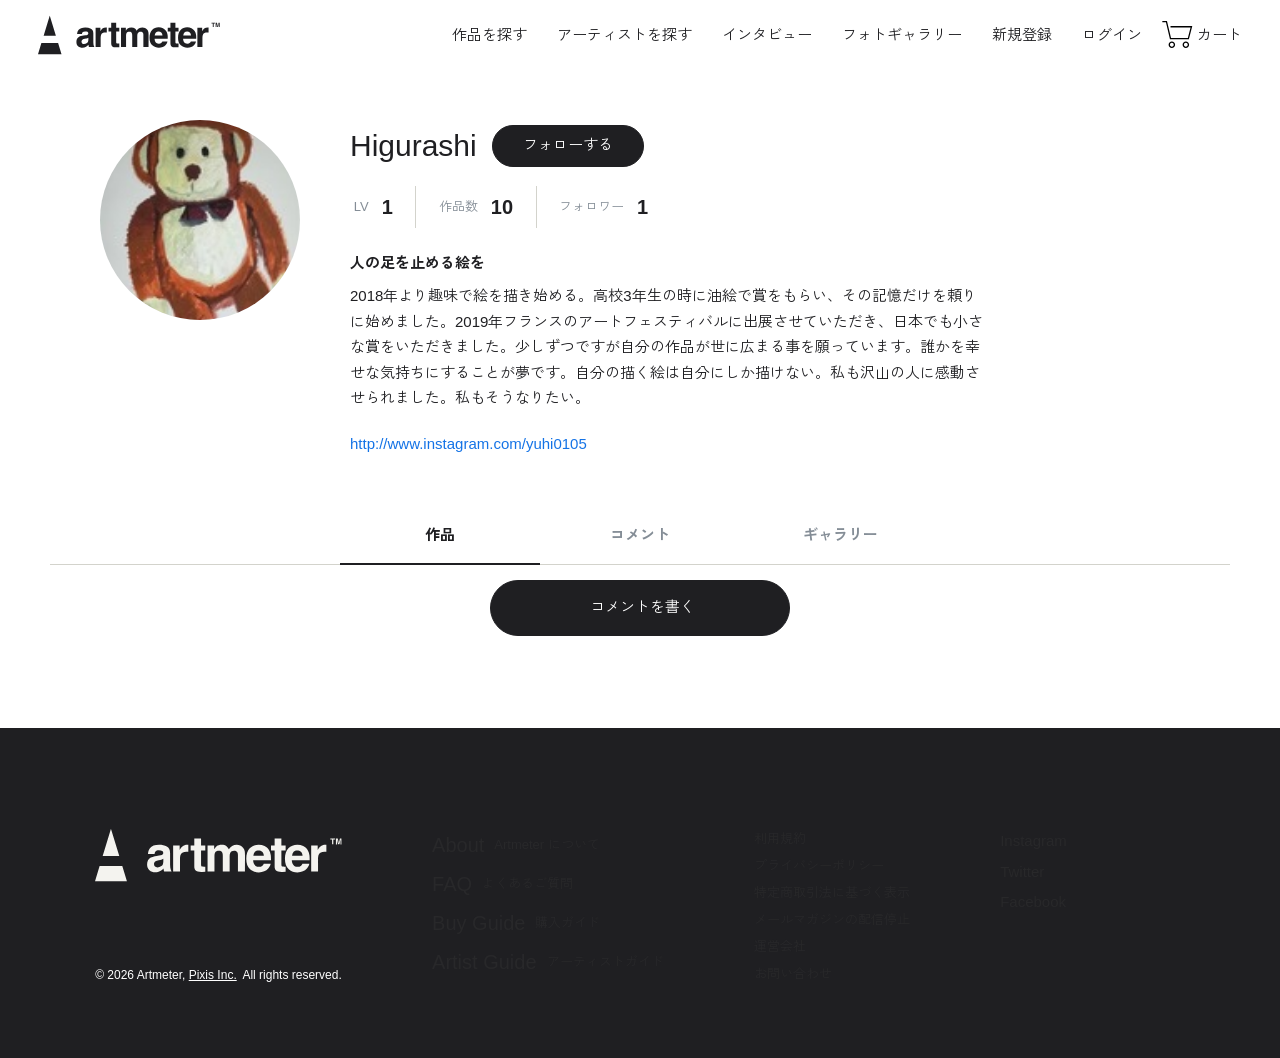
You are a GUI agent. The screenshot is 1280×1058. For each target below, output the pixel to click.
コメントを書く (639, 606)
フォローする (568, 144)
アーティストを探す (624, 34)
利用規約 (780, 838)
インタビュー (767, 34)
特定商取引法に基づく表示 (832, 892)
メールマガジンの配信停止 (832, 919)
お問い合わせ (793, 973)
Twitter (1022, 871)
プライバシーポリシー (819, 865)
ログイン (1112, 34)
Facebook (1033, 901)
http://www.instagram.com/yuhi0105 (468, 443)
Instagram (1033, 840)
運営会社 (780, 946)
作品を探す (489, 34)
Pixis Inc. (213, 975)
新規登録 (1022, 34)
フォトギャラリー (902, 34)
